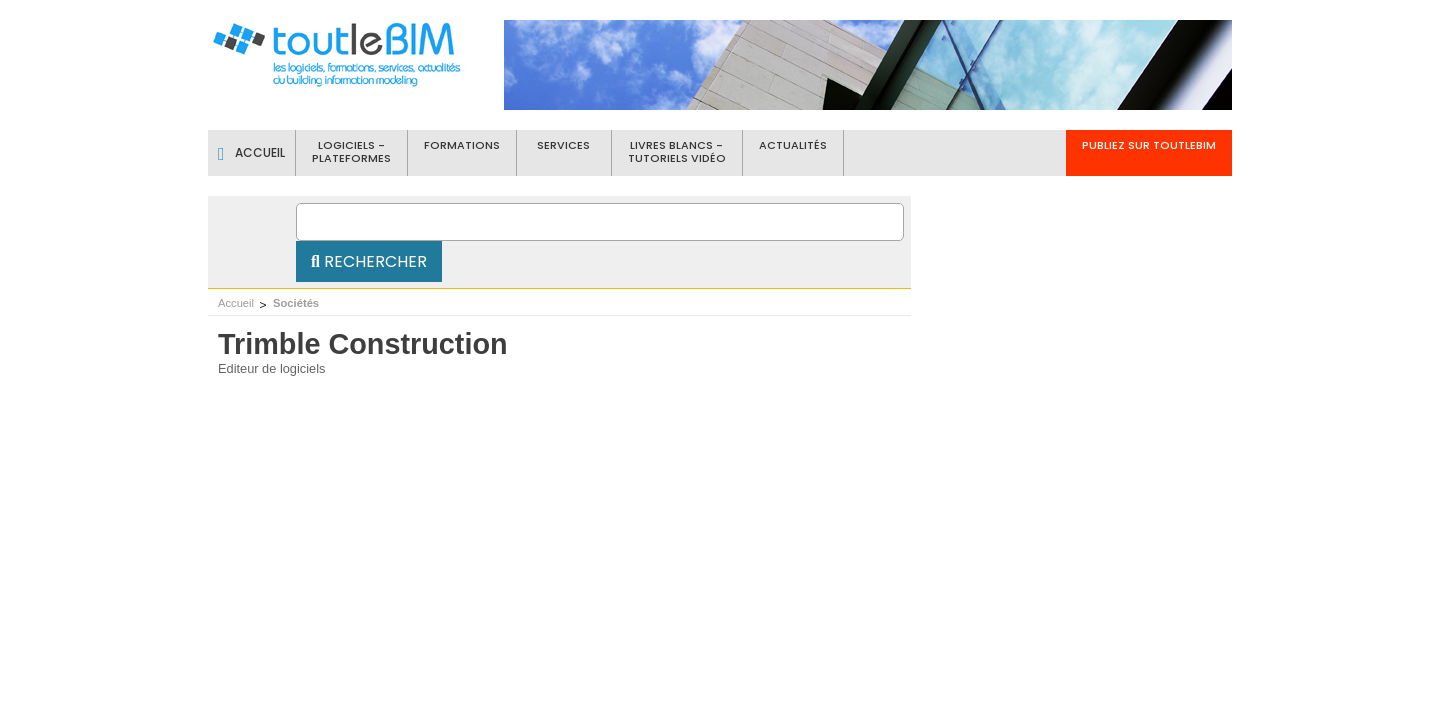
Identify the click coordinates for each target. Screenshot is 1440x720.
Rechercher (369, 261)
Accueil (236, 303)
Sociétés (296, 303)
